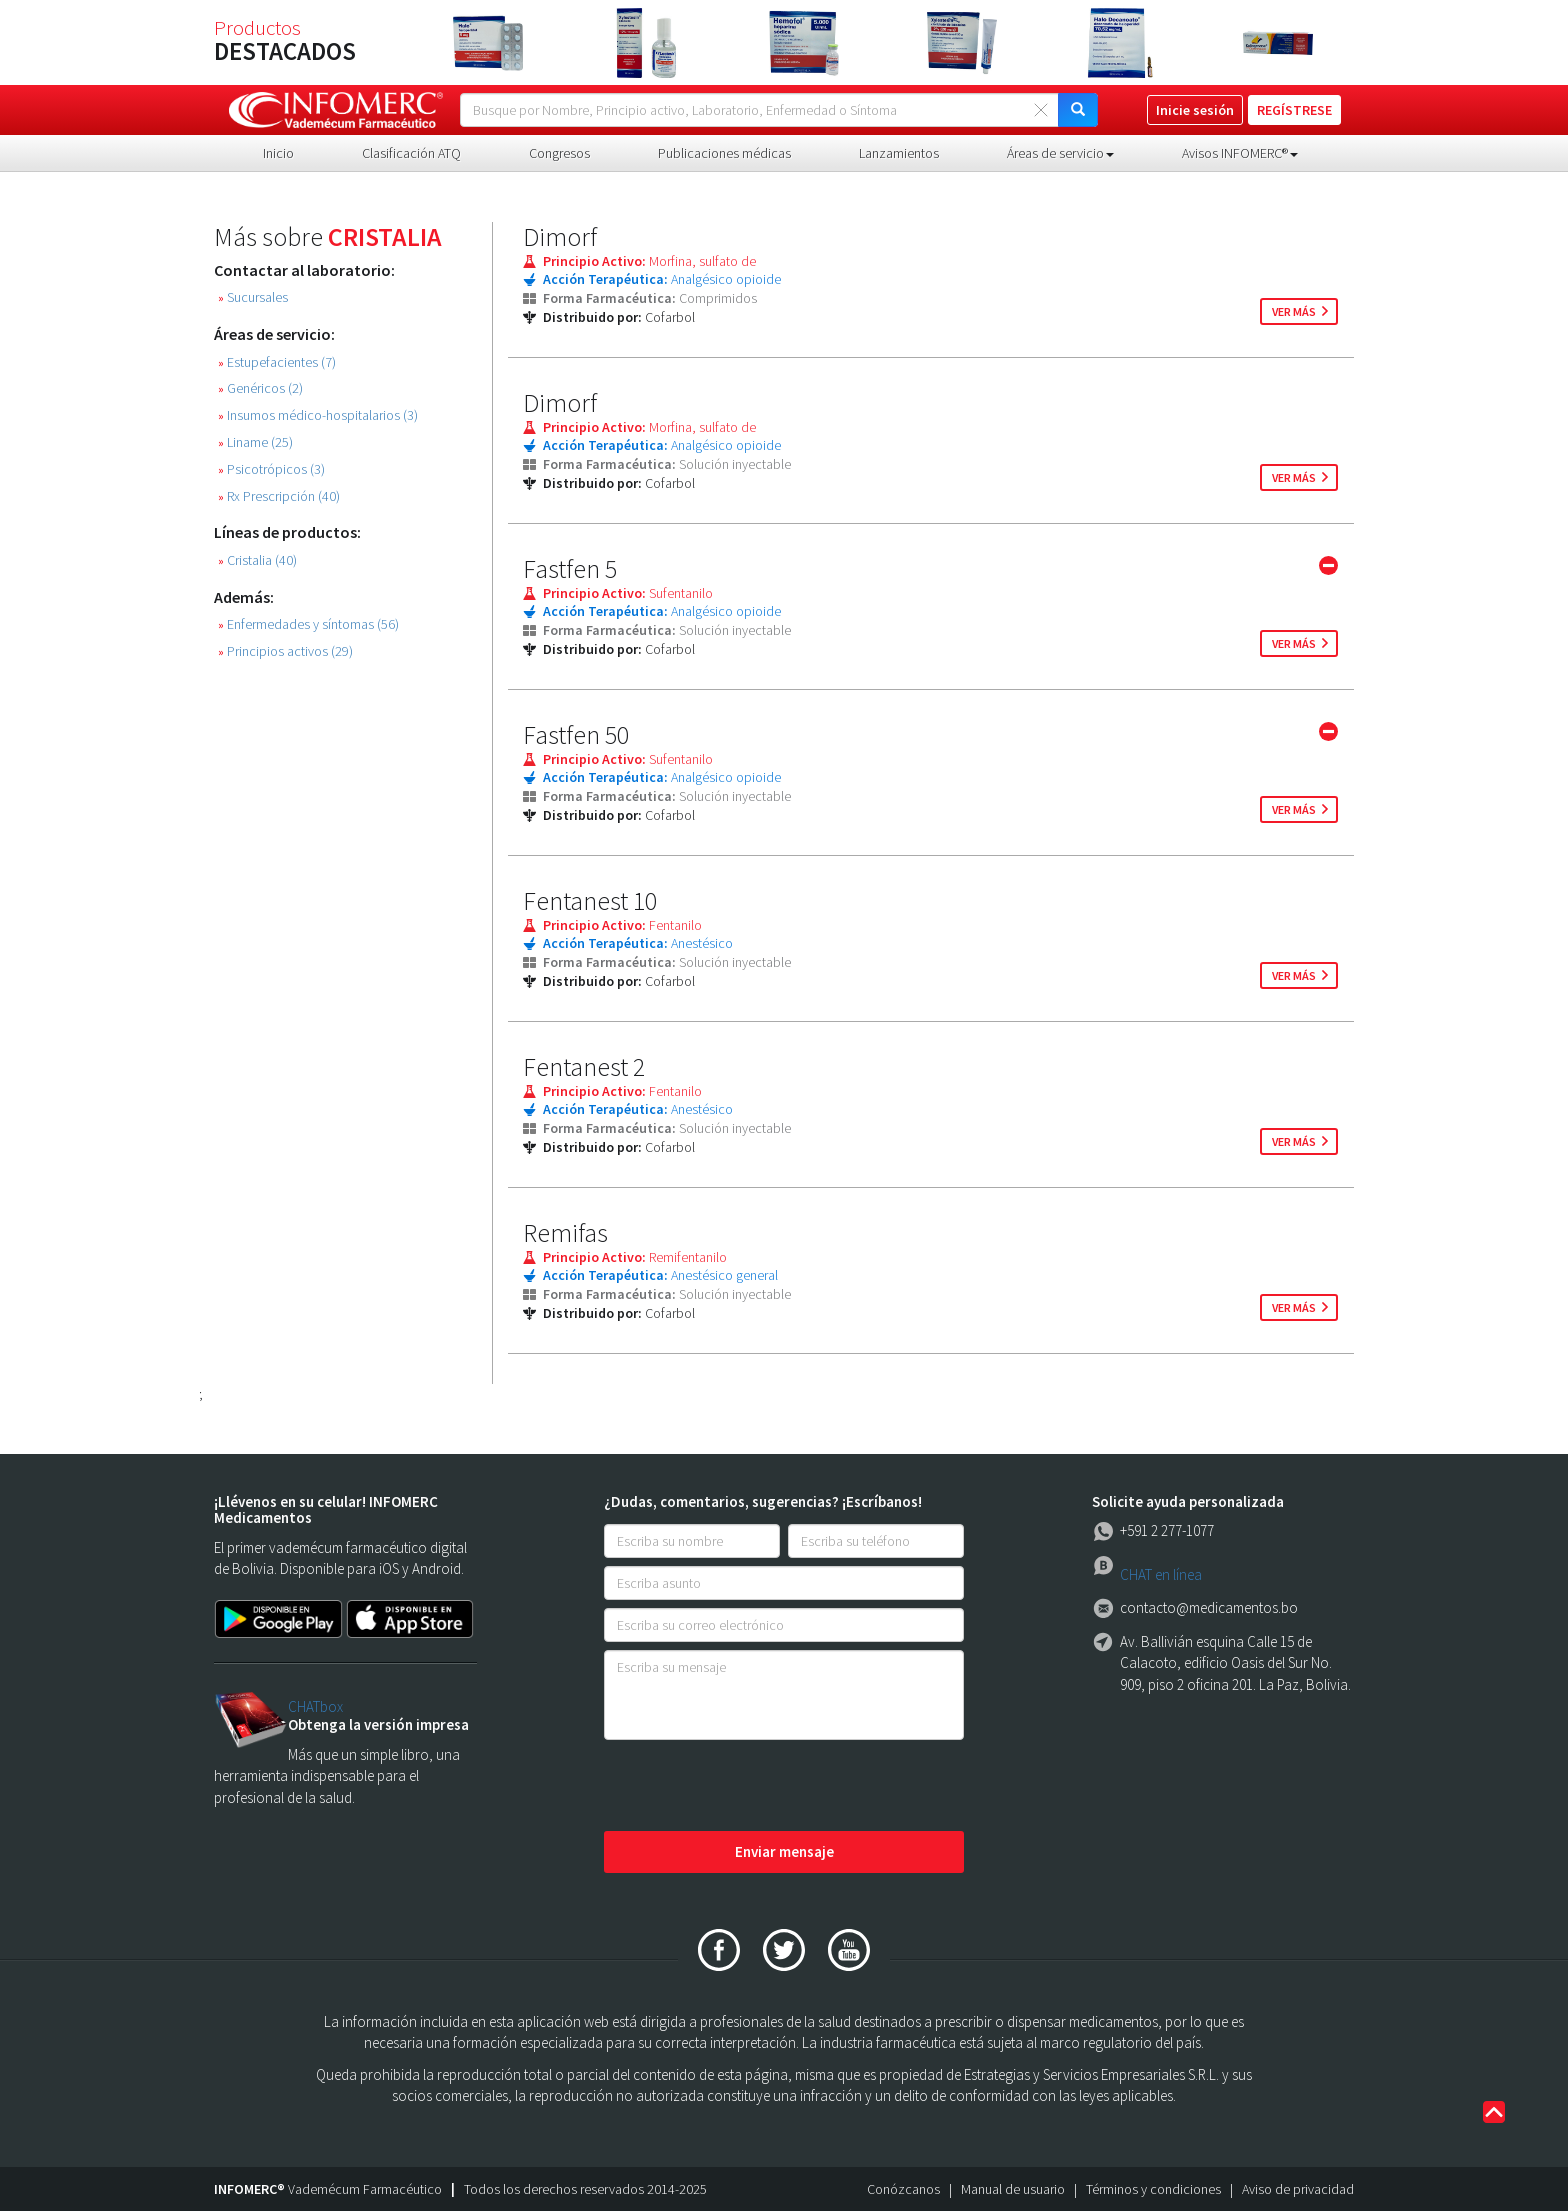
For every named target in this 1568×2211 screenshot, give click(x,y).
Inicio (278, 153)
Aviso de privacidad (1298, 2189)
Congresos (559, 153)
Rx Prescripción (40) (279, 496)
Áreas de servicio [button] (1060, 153)
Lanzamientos (899, 153)
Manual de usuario (1013, 2189)
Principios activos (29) (285, 651)
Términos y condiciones (1153, 2189)
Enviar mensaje (784, 1851)
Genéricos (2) (260, 388)
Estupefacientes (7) (277, 362)
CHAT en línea (1161, 1574)
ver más (1294, 311)
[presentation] (756, 1787)
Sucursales (253, 297)
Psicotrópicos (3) (271, 469)
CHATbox (315, 1706)
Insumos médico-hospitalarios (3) (318, 415)
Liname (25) (255, 442)
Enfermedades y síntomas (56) (308, 624)
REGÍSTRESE (1294, 110)
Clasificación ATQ (411, 153)
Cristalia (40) (257, 560)
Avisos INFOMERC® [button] (1240, 153)
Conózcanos (903, 2189)
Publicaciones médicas (724, 153)
